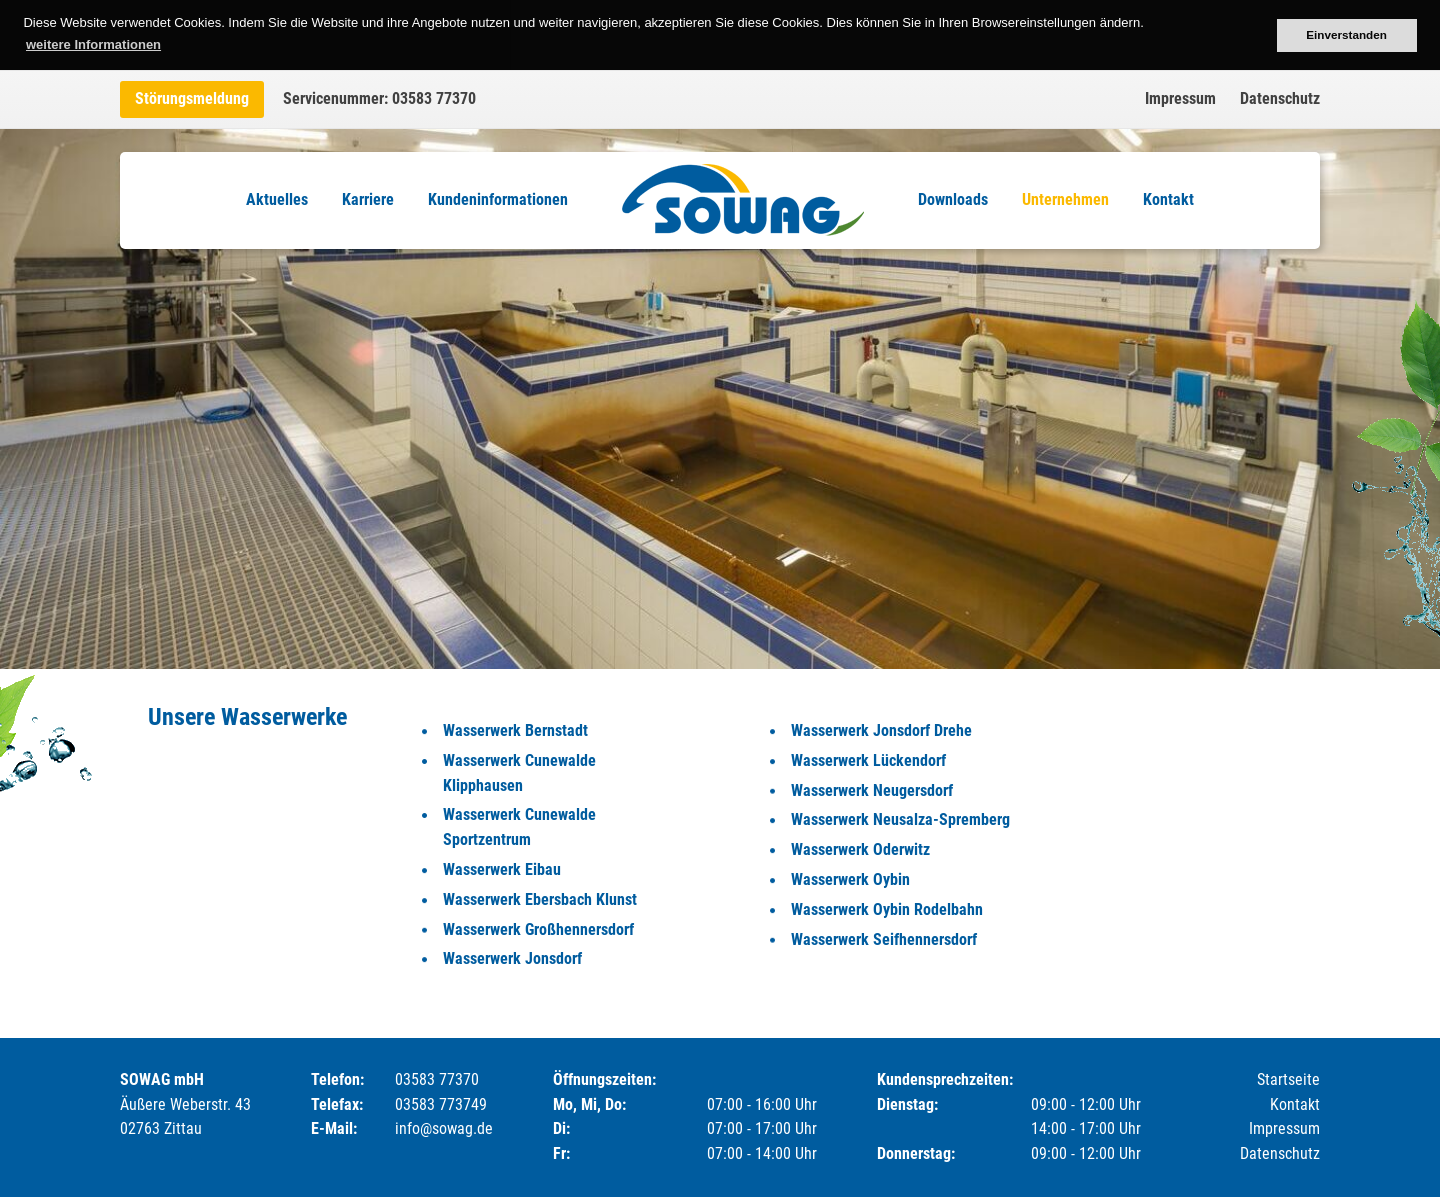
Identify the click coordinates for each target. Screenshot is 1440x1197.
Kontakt (1295, 1104)
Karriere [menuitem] (368, 199)
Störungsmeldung (192, 98)
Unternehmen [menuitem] (1065, 199)
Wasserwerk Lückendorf (868, 760)
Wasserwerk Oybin (850, 879)
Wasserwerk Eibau (502, 869)
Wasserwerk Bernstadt (515, 730)
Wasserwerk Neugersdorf (872, 790)
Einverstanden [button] (1346, 34)
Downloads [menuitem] (953, 199)
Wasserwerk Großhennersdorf (538, 929)
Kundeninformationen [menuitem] (498, 199)
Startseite (1288, 1079)
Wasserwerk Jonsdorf (512, 958)
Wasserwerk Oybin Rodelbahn (887, 909)
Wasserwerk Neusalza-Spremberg (900, 819)
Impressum (1180, 98)
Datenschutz (1280, 98)
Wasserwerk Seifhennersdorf (884, 939)
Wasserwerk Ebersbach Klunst (540, 899)
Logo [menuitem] (743, 200)
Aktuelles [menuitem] (277, 199)
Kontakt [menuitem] (1168, 199)
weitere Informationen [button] (93, 44)
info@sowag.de (444, 1128)
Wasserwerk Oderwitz (860, 849)
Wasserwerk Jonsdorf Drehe (881, 730)
